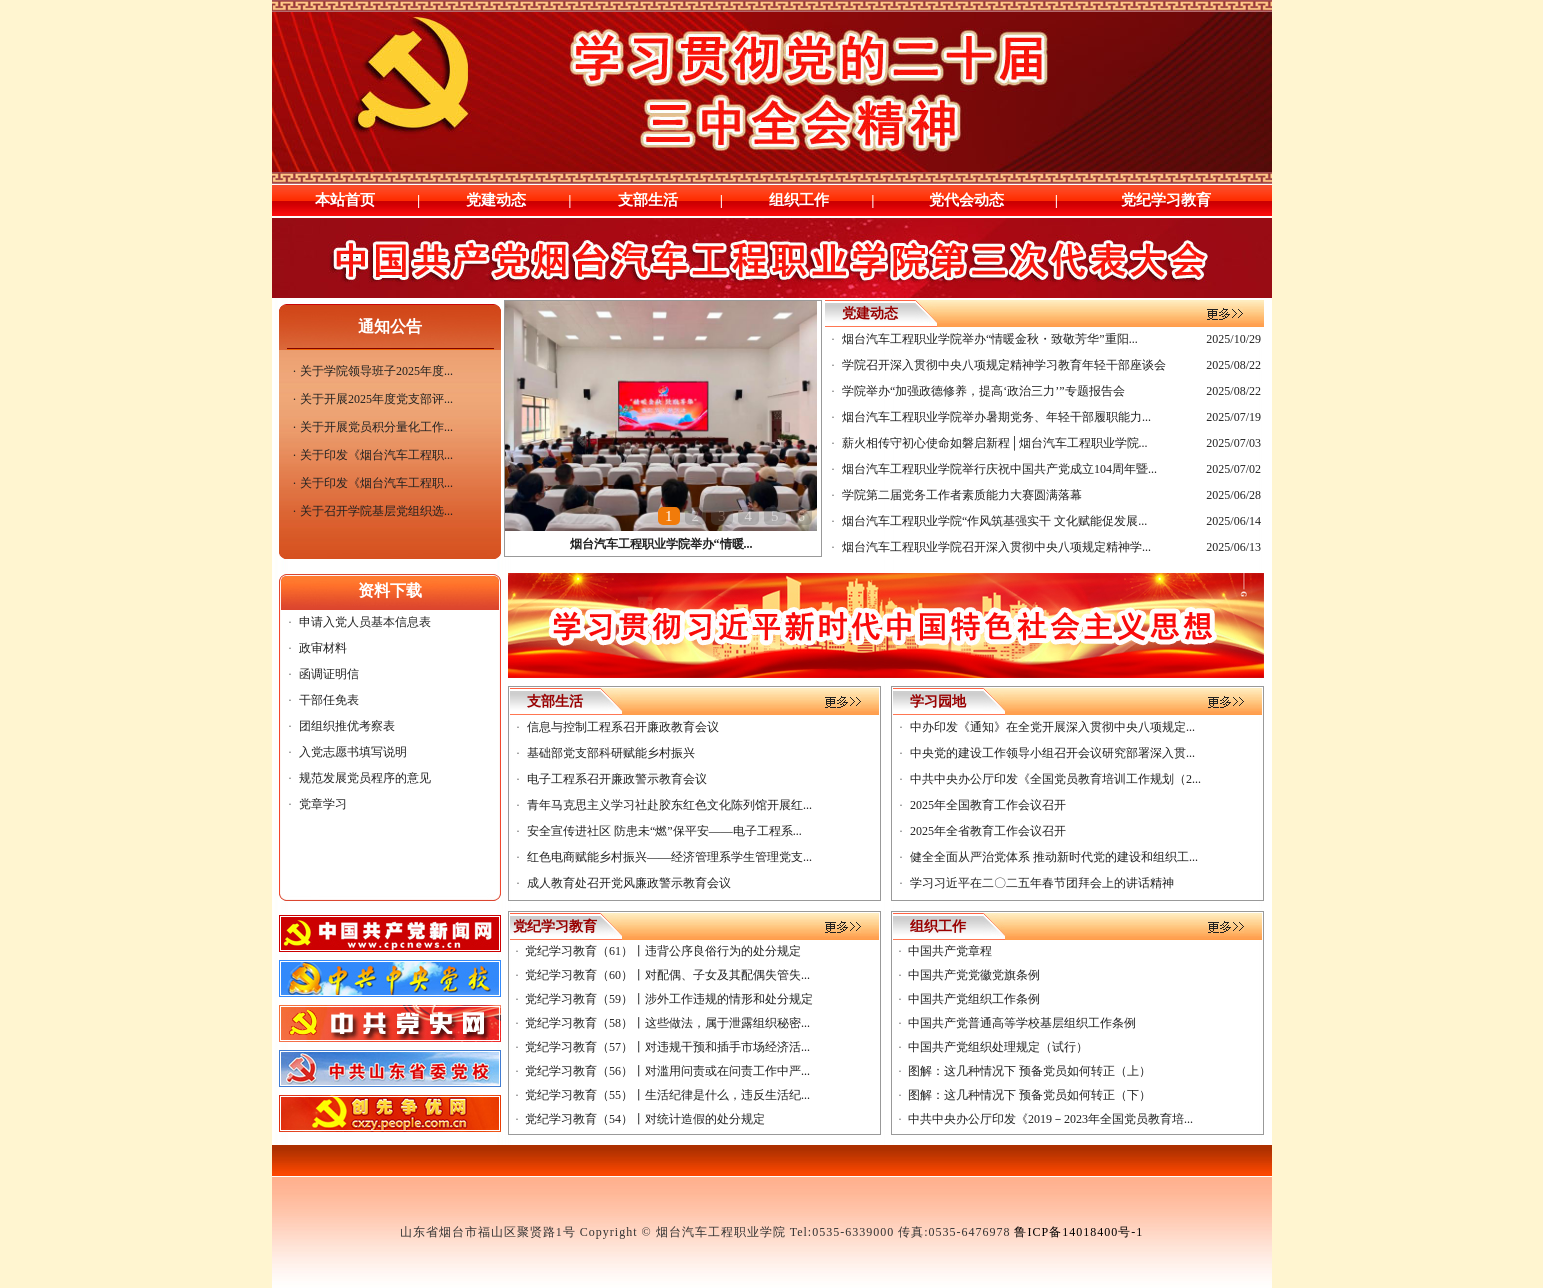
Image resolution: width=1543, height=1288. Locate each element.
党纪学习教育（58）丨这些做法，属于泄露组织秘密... (667, 1023)
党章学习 (323, 804)
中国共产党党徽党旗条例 (974, 975)
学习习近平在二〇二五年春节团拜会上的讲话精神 (1042, 883)
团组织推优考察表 (347, 726)
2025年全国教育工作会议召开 (988, 805)
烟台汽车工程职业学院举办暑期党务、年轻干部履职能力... (996, 417)
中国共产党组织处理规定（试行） (998, 1047)
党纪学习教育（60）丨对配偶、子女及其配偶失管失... (667, 975)
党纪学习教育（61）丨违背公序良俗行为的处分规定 (663, 951)
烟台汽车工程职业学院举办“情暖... (661, 544)
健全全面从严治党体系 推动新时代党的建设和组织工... (1054, 857)
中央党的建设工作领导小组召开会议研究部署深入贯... (1052, 753)
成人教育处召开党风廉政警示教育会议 (629, 883)
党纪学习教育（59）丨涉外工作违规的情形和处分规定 (669, 999)
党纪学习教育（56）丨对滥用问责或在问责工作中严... (667, 1071)
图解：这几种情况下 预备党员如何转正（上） (1029, 1071)
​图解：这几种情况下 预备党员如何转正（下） (1029, 1095)
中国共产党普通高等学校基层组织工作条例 (1022, 1023)
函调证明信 (329, 674)
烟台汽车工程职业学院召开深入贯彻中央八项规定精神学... (996, 547)
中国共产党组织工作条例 (974, 999)
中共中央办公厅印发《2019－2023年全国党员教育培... (1050, 1119)
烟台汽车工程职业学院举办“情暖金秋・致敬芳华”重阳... (990, 339)
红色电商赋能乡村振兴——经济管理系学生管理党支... (669, 857)
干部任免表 (329, 700)
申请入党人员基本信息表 (365, 622)
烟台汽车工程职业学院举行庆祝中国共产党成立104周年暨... (999, 469)
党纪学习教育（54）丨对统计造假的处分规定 (645, 1119)
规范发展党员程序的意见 (365, 778)
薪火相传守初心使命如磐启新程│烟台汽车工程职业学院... (995, 443)
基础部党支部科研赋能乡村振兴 (611, 753)
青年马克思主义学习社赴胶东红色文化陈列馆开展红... (669, 805)
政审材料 (323, 648)
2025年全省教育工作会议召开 (988, 831)
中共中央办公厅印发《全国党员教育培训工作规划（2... (1055, 779)
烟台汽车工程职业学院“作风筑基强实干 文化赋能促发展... (994, 521)
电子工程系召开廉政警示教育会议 (617, 779)
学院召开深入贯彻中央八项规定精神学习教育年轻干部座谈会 (1004, 365)
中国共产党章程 (950, 951)
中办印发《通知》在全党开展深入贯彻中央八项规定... (1052, 727)
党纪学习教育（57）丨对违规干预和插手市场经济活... (667, 1047)
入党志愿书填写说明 (353, 752)
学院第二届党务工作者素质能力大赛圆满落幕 (962, 495)
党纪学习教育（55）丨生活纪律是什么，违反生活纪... (667, 1095)
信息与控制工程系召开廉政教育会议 (623, 727)
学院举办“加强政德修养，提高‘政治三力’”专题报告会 (983, 391)
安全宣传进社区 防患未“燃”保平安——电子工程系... (664, 831)
